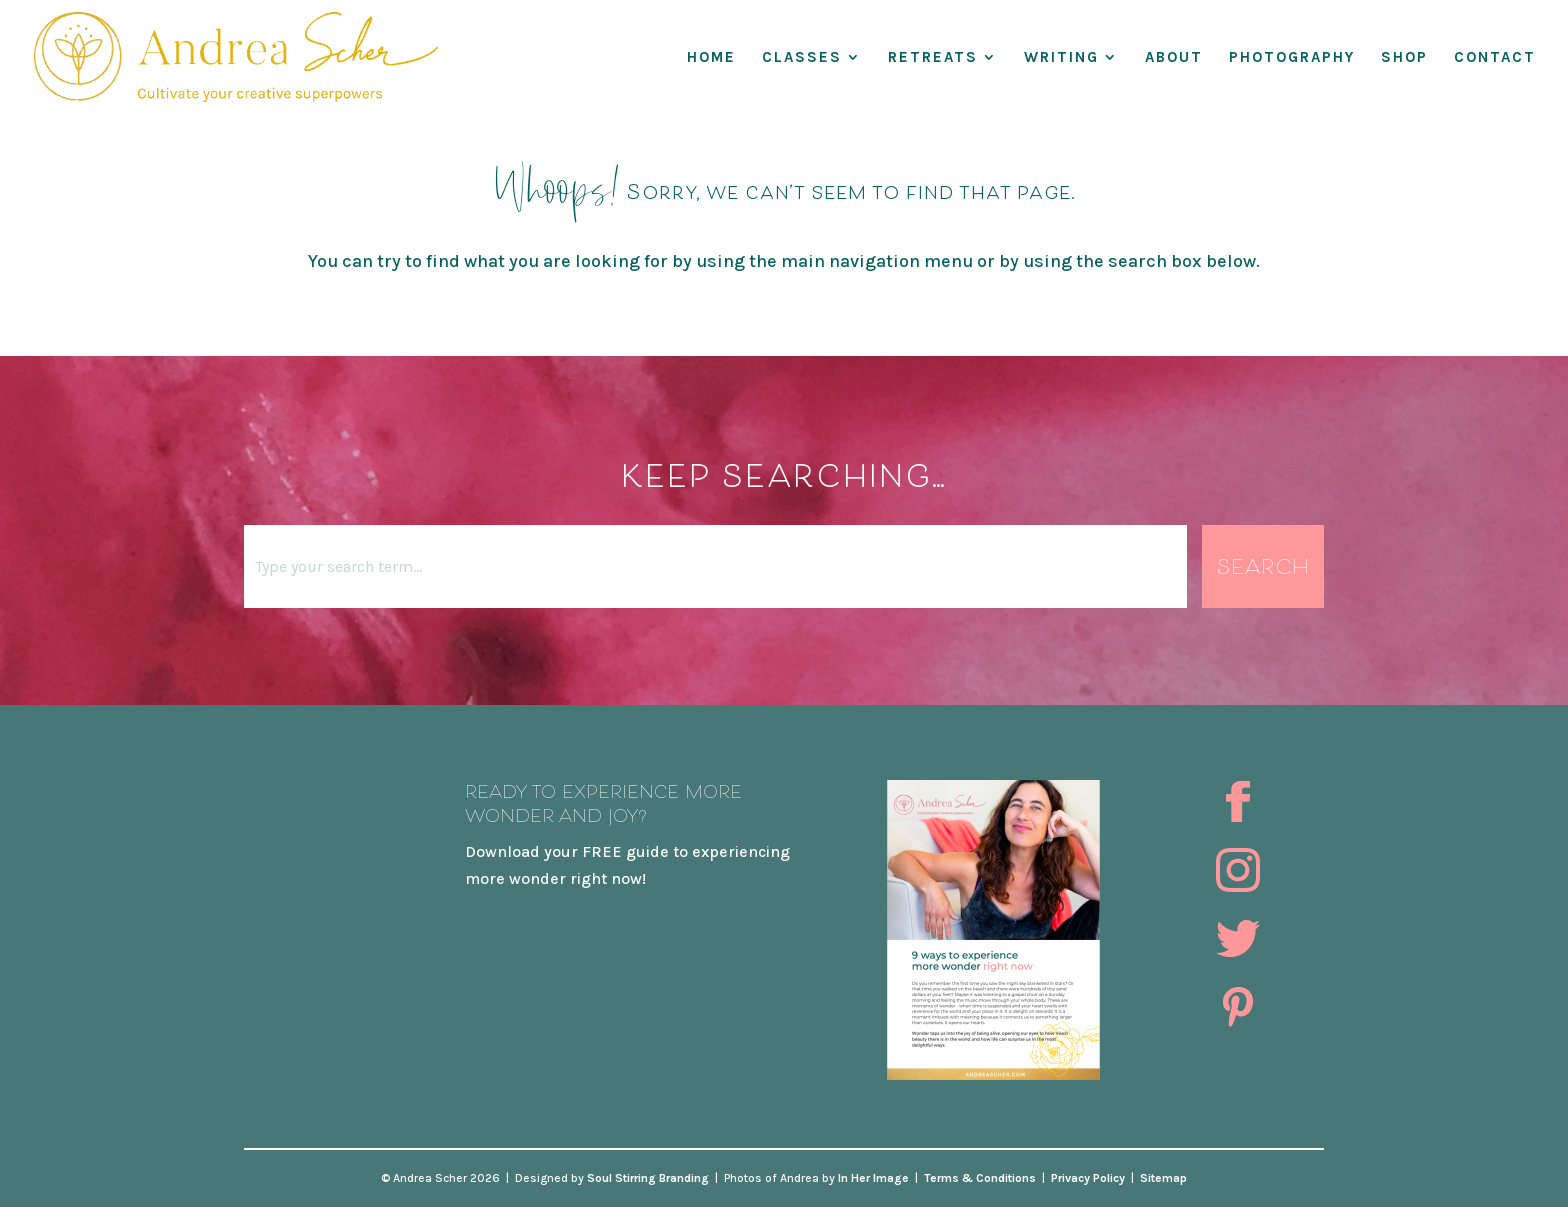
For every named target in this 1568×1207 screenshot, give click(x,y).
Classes (802, 58)
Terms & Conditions (980, 1178)
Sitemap (1163, 1178)
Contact (1495, 58)
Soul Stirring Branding (648, 1178)
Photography (1292, 58)
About (1174, 58)
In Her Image (873, 1178)
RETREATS (933, 58)
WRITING (1061, 58)
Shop (1404, 58)
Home (711, 58)
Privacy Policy (1088, 1178)
